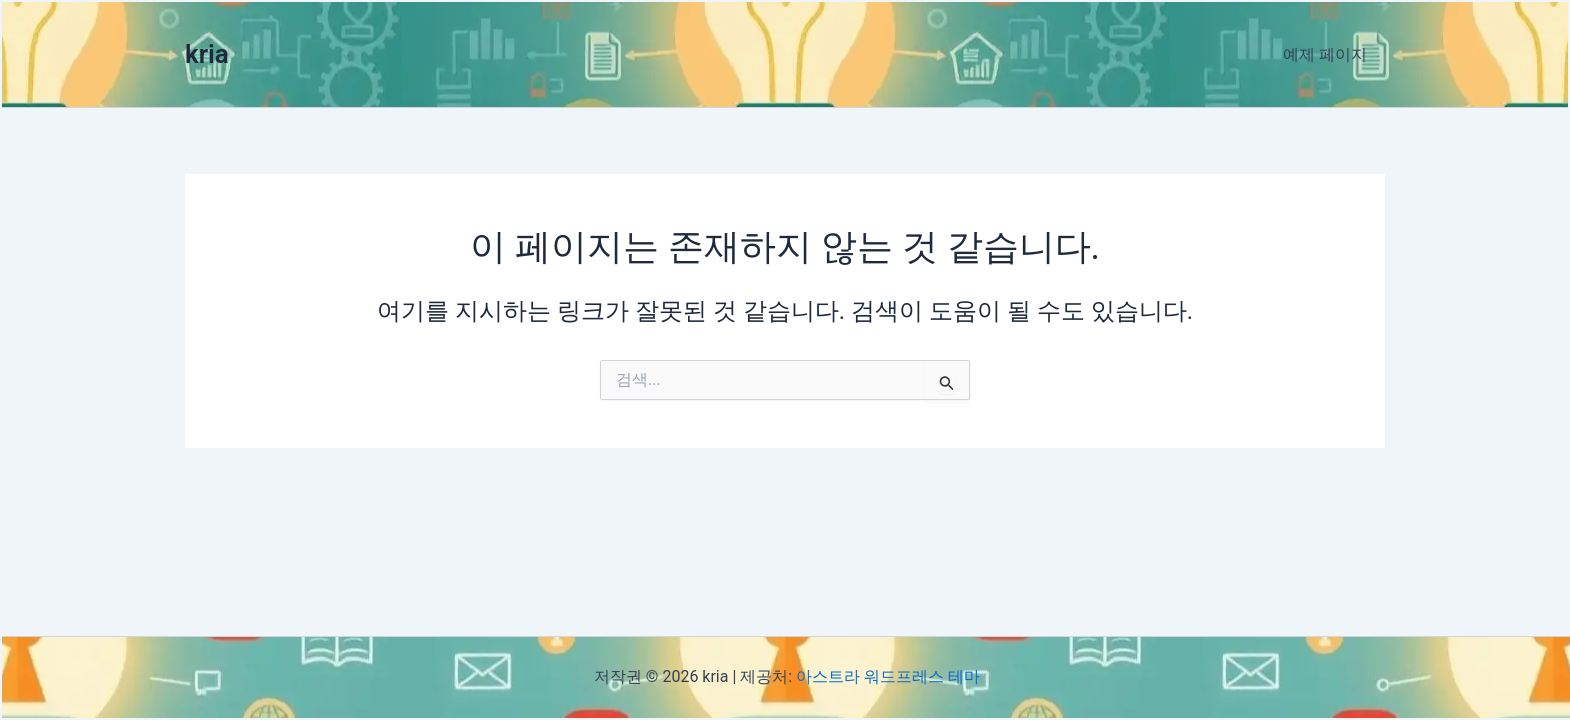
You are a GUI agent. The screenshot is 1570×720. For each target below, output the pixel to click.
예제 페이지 (1327, 54)
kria (207, 54)
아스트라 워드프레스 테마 (888, 676)
